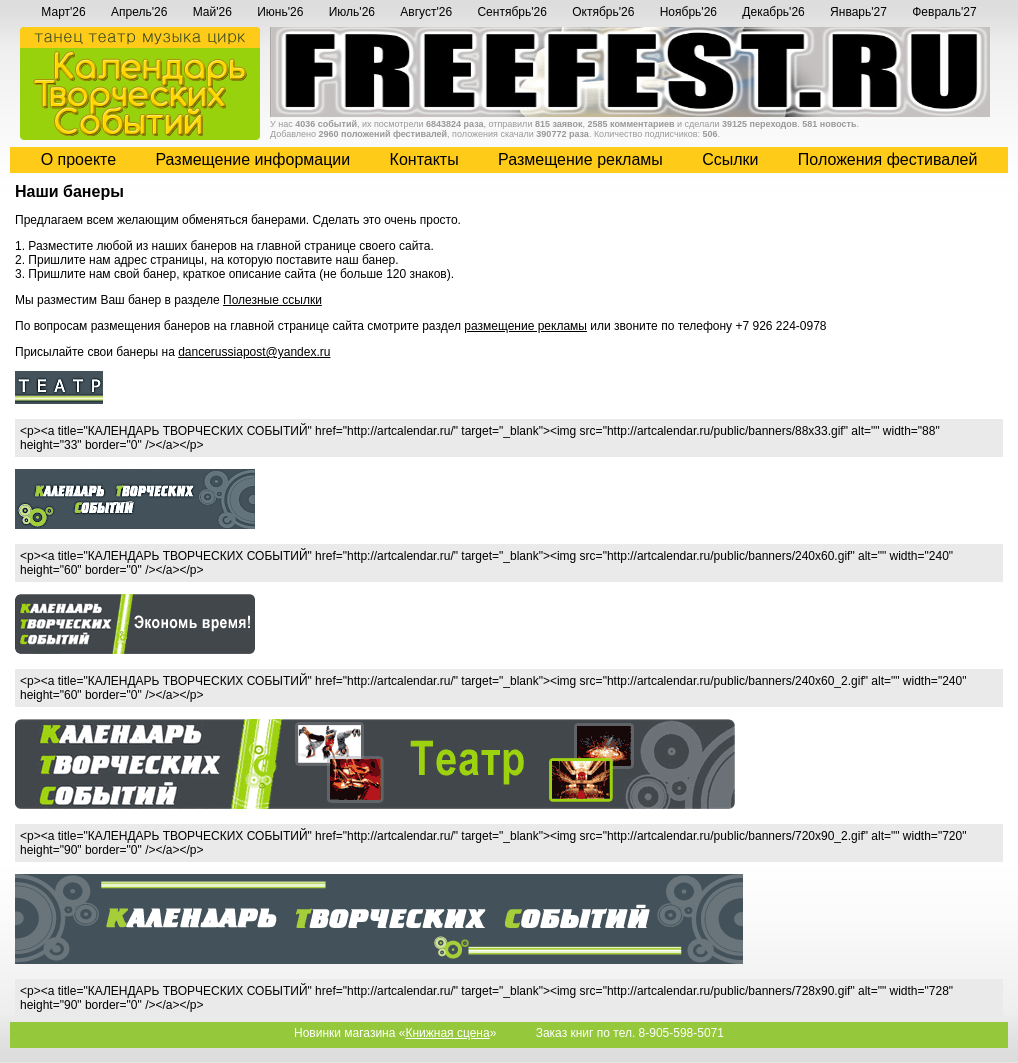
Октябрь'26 (603, 12)
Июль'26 (352, 12)
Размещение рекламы (580, 159)
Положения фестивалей (887, 159)
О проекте (78, 159)
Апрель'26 (139, 12)
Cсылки (730, 159)
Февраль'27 (944, 12)
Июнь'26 (280, 12)
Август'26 (426, 12)
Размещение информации (252, 159)
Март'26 (63, 12)
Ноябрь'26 (688, 12)
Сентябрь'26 (511, 12)
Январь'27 (858, 12)
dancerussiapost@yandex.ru (254, 352)
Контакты (424, 159)
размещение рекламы (525, 326)
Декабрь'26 (773, 12)
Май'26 (212, 12)
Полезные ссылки (272, 300)
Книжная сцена (447, 1033)
